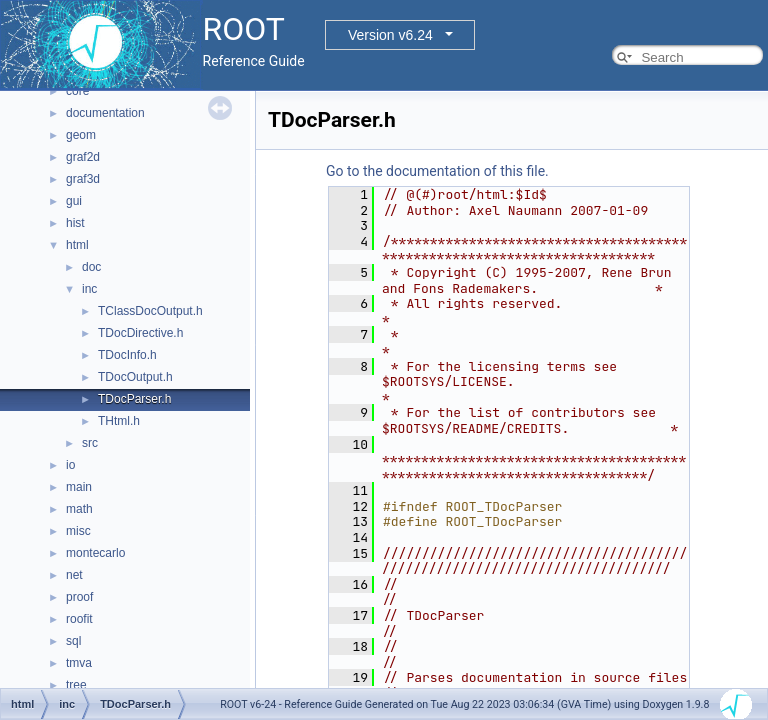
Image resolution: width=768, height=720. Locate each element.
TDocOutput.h (135, 377)
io (70, 465)
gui (74, 201)
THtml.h (119, 421)
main (79, 487)
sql (73, 641)
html (77, 245)
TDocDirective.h (140, 333)
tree (76, 685)
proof (79, 597)
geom (81, 135)
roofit (79, 619)
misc (78, 531)
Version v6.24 (390, 35)
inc (89, 289)
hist (75, 223)
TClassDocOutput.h (150, 311)
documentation (105, 113)
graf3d (83, 179)
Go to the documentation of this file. (437, 171)
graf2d (83, 157)
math (79, 509)
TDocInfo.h (127, 355)
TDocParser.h (134, 399)
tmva (79, 663)
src (90, 443)
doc (91, 267)
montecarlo (95, 553)
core (77, 91)
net (74, 575)
